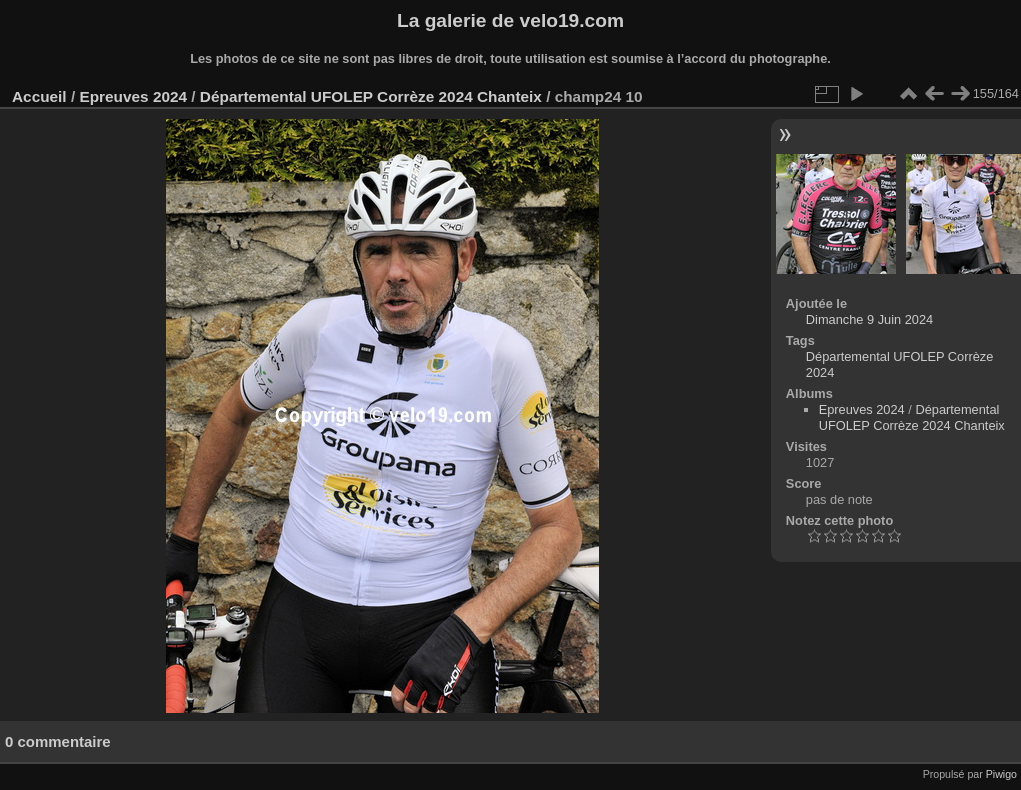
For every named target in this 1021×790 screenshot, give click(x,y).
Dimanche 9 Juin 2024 (869, 319)
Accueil (39, 96)
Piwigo (1001, 774)
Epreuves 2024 (133, 96)
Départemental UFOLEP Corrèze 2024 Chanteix (371, 96)
